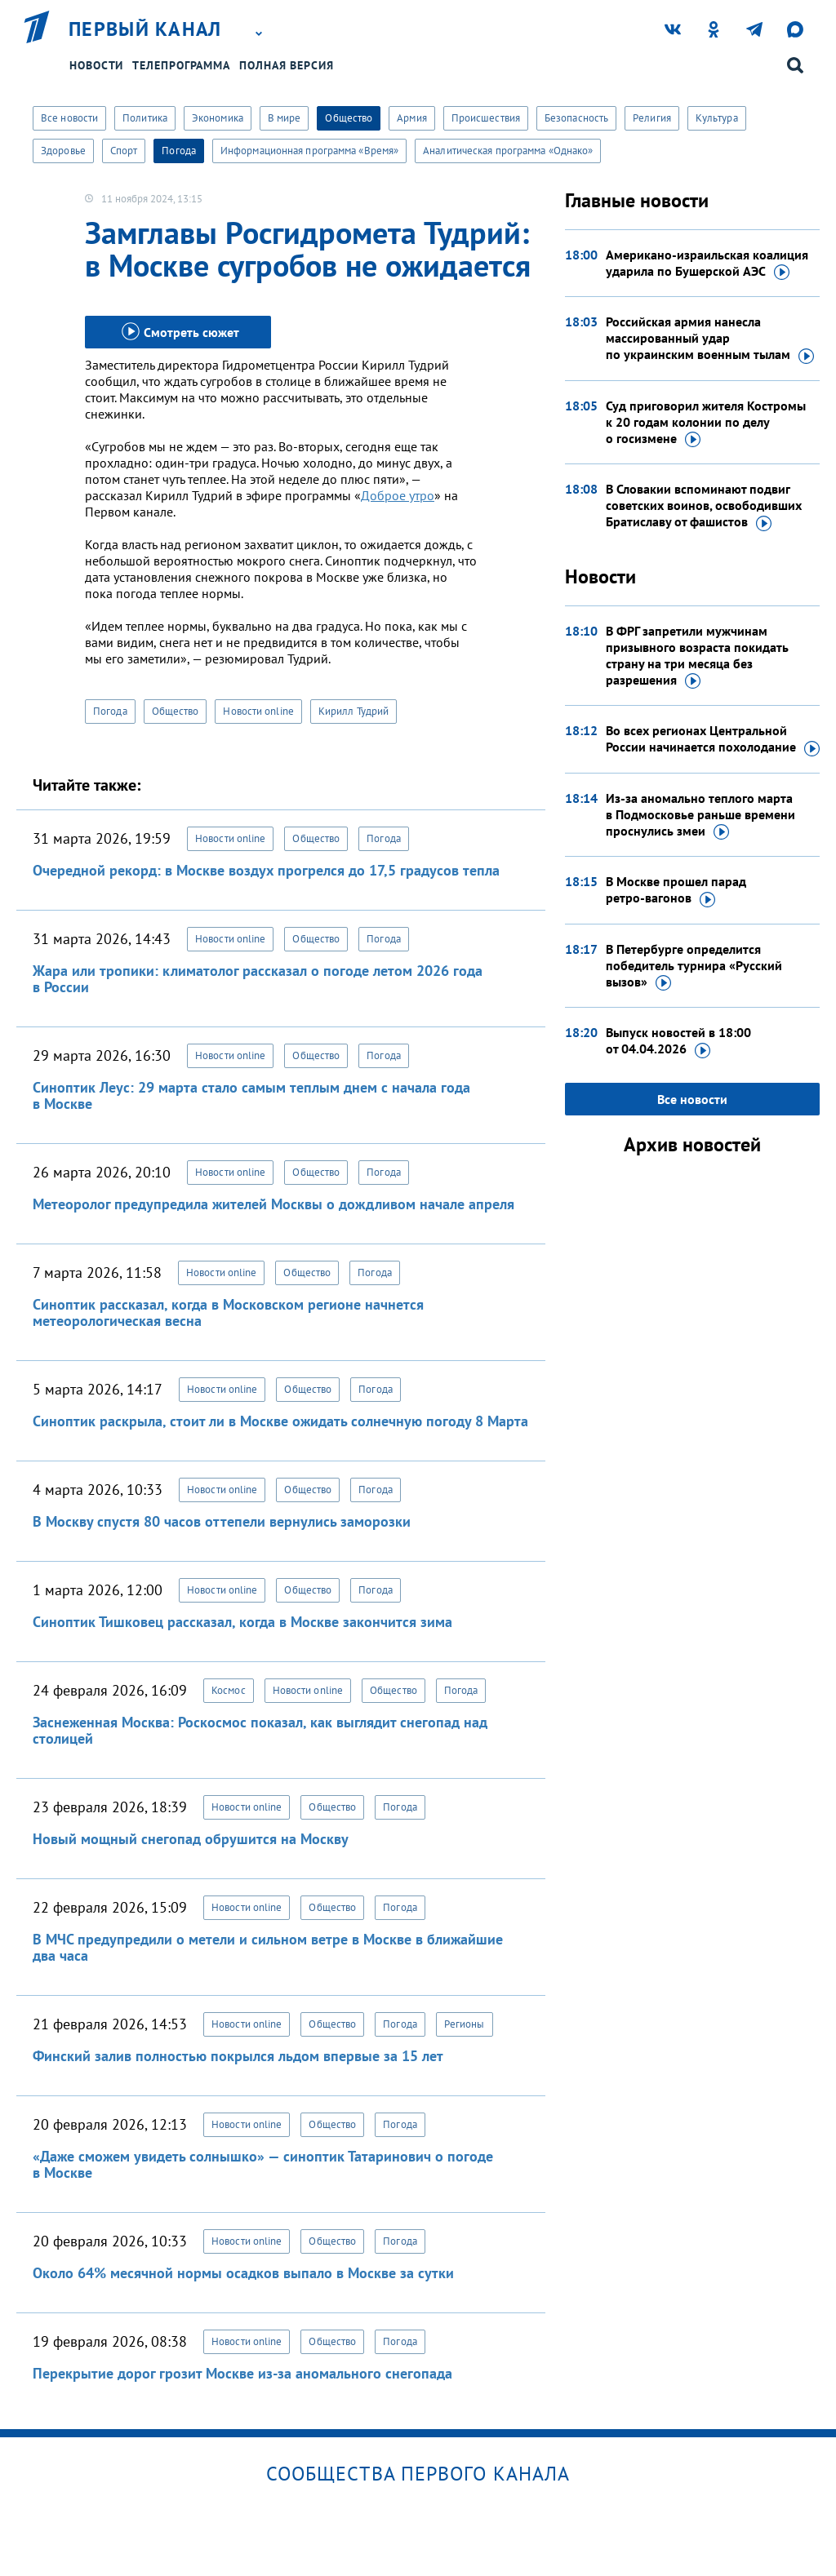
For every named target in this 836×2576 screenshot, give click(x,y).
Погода (179, 150)
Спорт (124, 150)
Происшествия (485, 118)
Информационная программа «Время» (309, 150)
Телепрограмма (181, 65)
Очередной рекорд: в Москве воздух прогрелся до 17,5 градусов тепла (266, 870)
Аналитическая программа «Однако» (508, 150)
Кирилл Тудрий (353, 711)
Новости (96, 65)
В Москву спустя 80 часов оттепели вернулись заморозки (222, 1521)
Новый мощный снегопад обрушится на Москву (191, 1838)
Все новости (69, 118)
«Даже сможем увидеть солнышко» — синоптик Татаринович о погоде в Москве (263, 2164)
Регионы (464, 2024)
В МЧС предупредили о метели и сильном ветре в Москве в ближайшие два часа (268, 1947)
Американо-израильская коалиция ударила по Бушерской (707, 263)
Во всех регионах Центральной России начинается (713, 739)
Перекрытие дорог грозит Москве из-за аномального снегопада (242, 2373)
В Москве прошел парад (676, 890)
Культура (717, 118)
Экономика (217, 118)
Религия (652, 118)
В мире (284, 118)
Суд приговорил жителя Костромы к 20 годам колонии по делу (706, 422)
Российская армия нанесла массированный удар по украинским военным (710, 338)
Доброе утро (397, 495)
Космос (228, 1690)
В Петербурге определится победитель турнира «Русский (694, 966)
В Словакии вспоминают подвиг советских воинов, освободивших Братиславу (704, 506)
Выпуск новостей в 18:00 (678, 1041)
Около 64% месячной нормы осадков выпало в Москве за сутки (243, 2272)
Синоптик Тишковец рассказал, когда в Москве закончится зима (242, 1621)
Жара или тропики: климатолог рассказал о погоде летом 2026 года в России (257, 978)
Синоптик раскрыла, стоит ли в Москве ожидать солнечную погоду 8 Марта (280, 1421)
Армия (412, 118)
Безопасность (576, 118)
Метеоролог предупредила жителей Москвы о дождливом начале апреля (273, 1204)
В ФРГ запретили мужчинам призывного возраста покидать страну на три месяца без (697, 656)
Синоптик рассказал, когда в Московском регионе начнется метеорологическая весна (228, 1312)
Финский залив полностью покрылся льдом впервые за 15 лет (238, 2055)
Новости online (258, 711)
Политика (144, 118)
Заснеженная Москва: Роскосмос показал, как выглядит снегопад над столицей (260, 1730)
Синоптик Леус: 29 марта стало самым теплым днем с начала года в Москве (251, 1095)
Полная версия (286, 65)
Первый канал (145, 29)
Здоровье (63, 150)
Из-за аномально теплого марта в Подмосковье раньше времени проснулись (700, 815)
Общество (348, 118)
